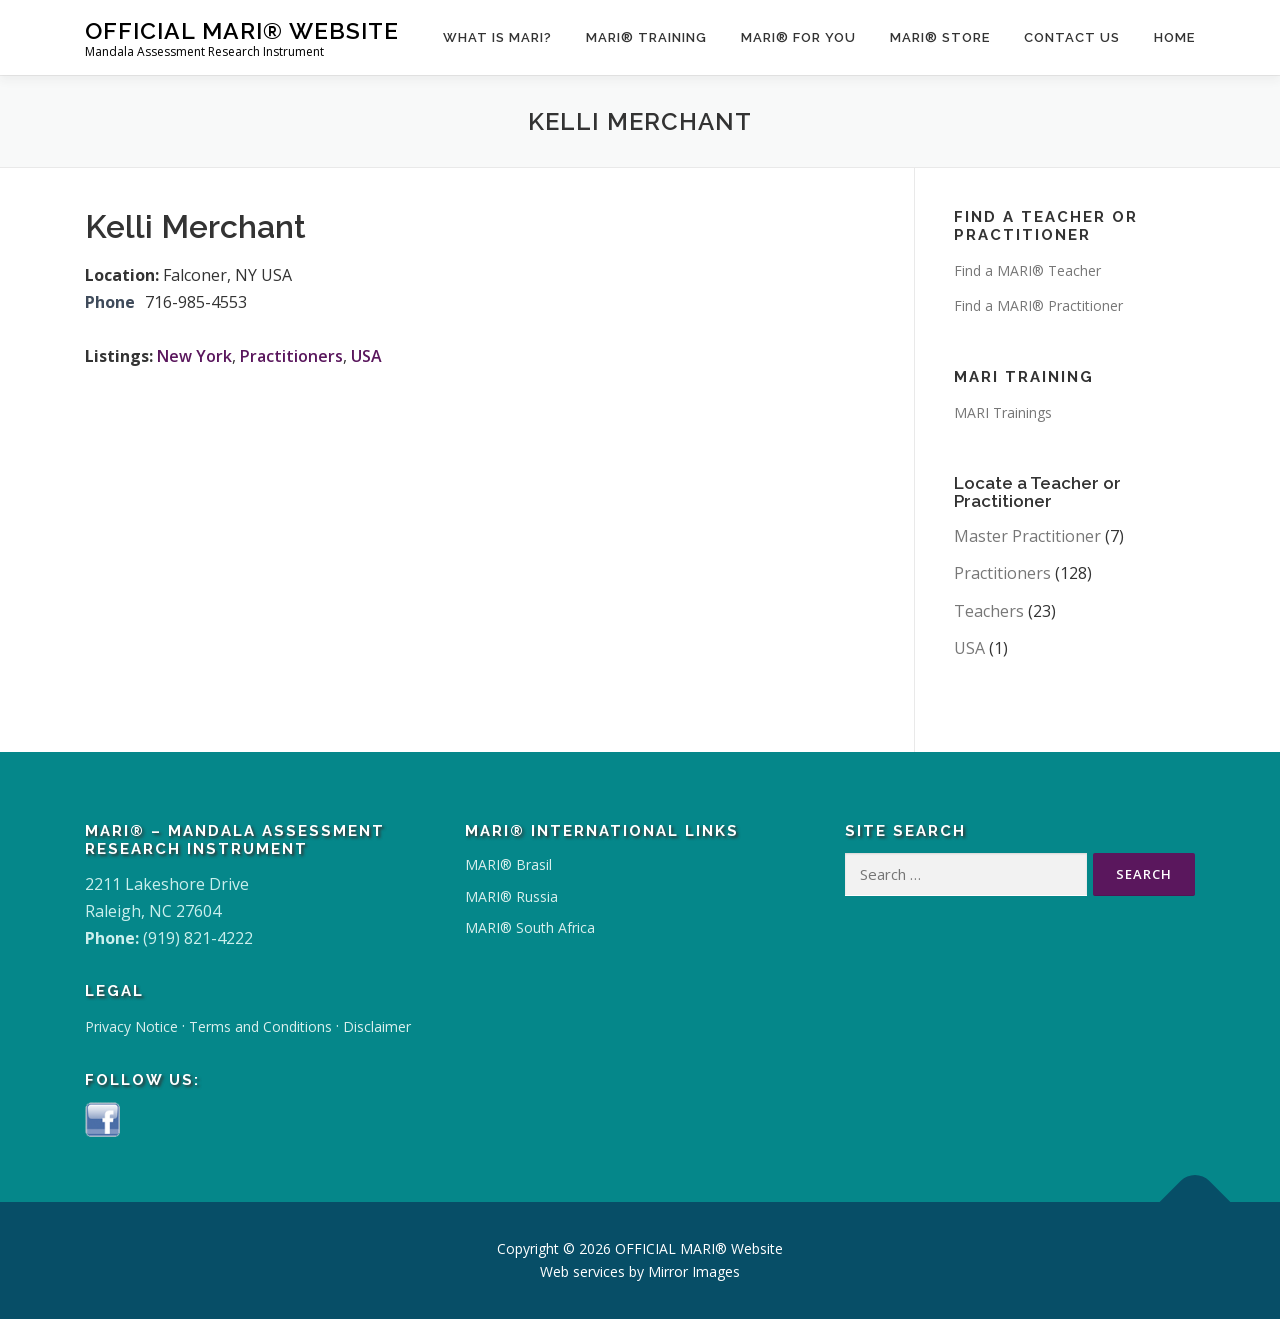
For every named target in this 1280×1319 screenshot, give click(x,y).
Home (1174, 37)
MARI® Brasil (508, 864)
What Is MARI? (497, 37)
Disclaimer (377, 1026)
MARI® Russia (511, 896)
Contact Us (1072, 37)
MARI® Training (646, 37)
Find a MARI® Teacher (1027, 270)
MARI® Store (940, 37)
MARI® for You (798, 37)
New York (194, 356)
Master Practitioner (1027, 536)
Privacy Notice (131, 1026)
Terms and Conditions (260, 1026)
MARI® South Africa (530, 927)
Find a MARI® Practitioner (1038, 305)
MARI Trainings (1003, 412)
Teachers (989, 611)
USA (366, 356)
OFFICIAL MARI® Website (242, 30)
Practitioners (291, 356)
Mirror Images (694, 1271)
